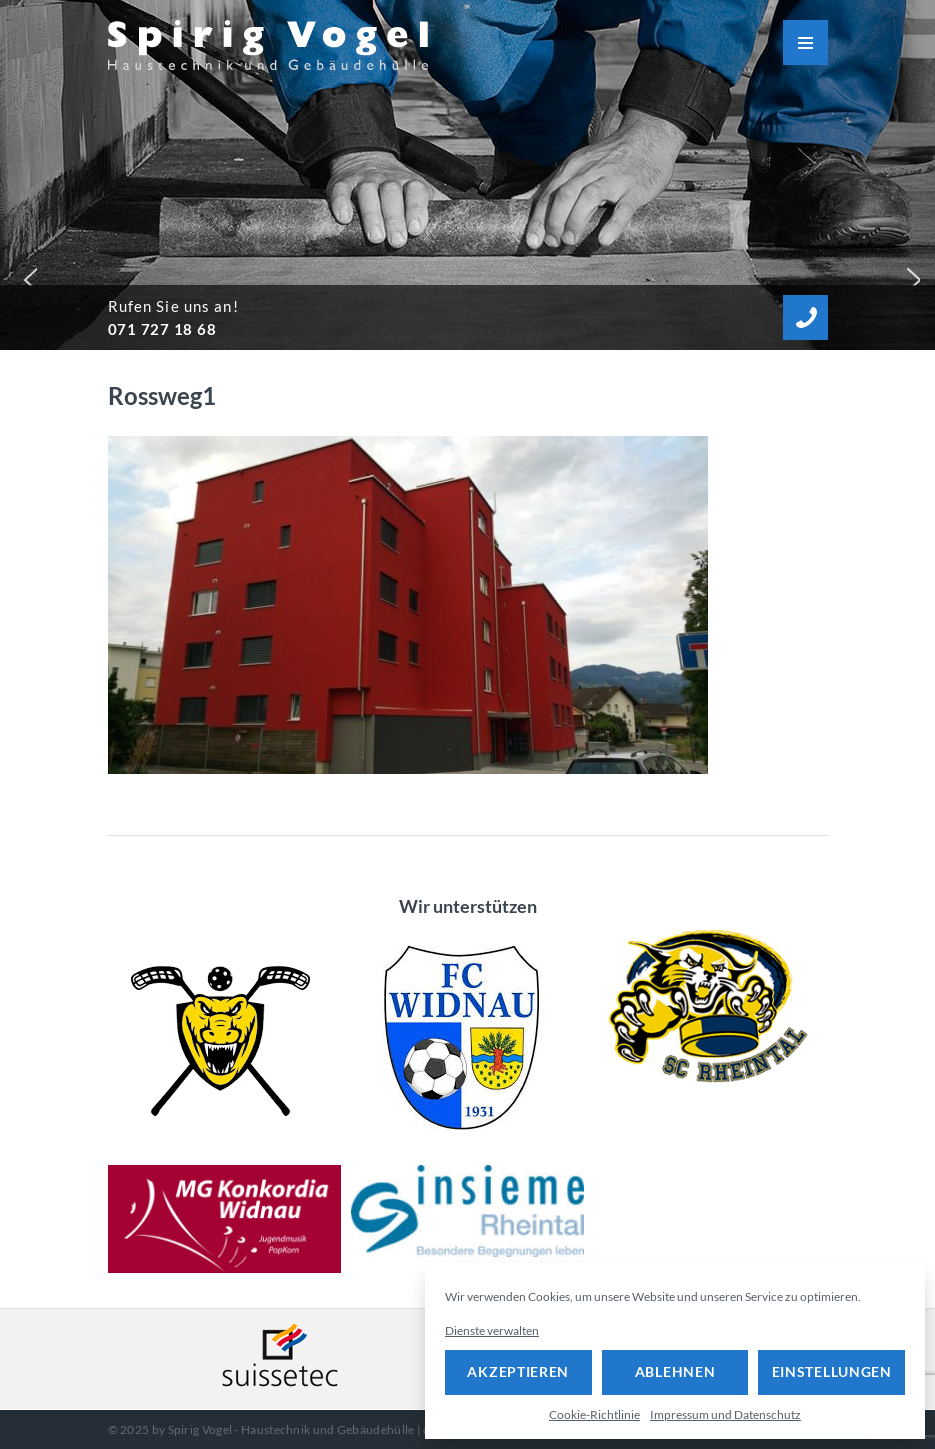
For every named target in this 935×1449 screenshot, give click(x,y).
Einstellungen (832, 1371)
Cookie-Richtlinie (594, 1414)
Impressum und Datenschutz (725, 1414)
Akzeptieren (518, 1371)
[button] (26, 275)
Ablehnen (675, 1371)
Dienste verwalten (492, 1330)
